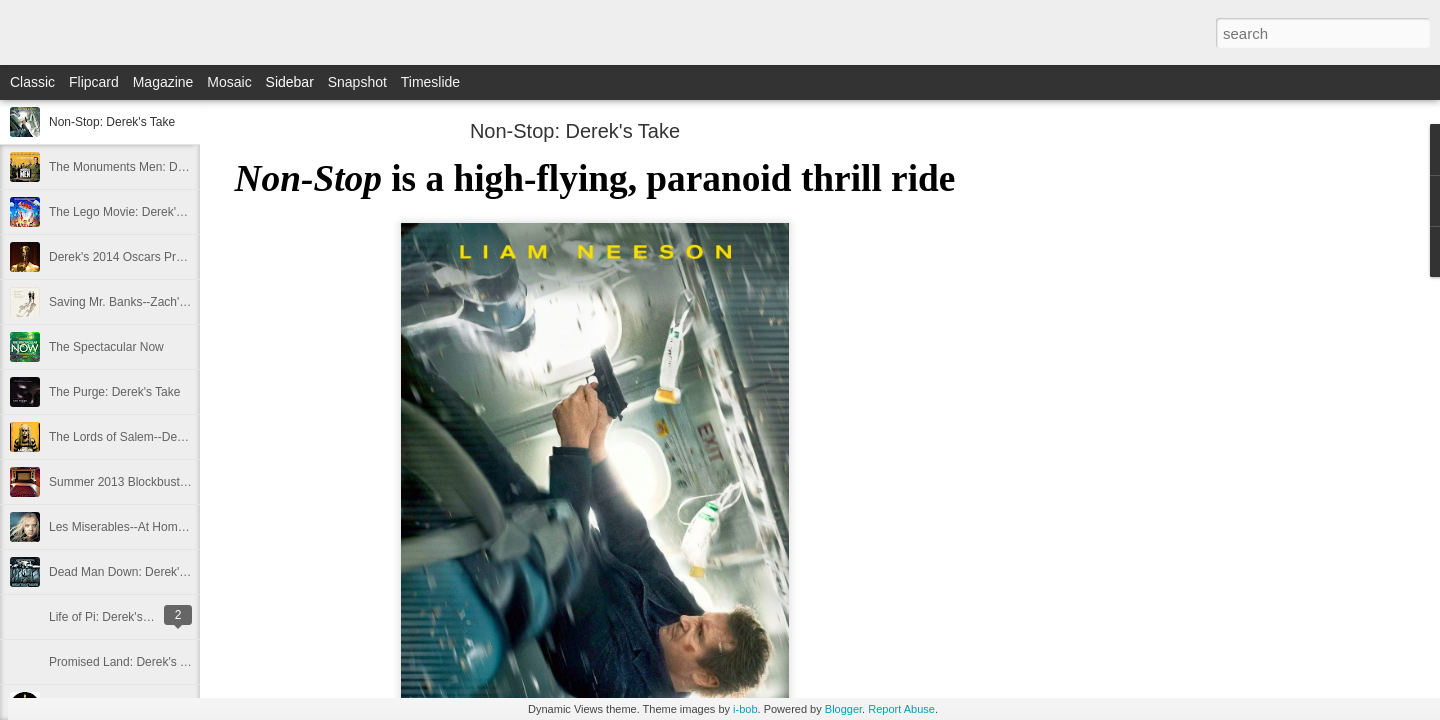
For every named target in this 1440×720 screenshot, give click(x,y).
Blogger (843, 709)
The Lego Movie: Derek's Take (129, 212)
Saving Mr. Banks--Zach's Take (131, 302)
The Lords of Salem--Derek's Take (139, 437)
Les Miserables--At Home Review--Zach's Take (173, 527)
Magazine (163, 82)
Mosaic (229, 82)
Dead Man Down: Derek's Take (131, 572)
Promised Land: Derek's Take (127, 662)
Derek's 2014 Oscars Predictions (136, 257)
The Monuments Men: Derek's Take (143, 167)
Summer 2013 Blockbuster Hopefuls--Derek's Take (183, 482)
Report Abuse (901, 709)
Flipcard (94, 82)
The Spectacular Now (106, 347)
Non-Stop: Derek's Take (112, 122)
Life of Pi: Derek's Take (110, 617)
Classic (32, 82)
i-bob (745, 709)
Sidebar (290, 82)
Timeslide (430, 82)
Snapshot (357, 82)
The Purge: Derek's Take (114, 392)
